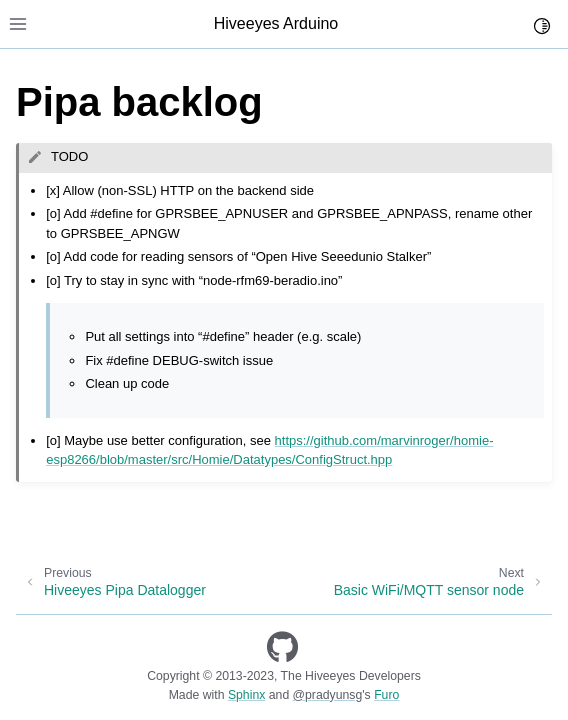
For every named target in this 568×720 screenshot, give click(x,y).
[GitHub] (282, 647)
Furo (386, 695)
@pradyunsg (328, 695)
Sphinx (246, 695)
